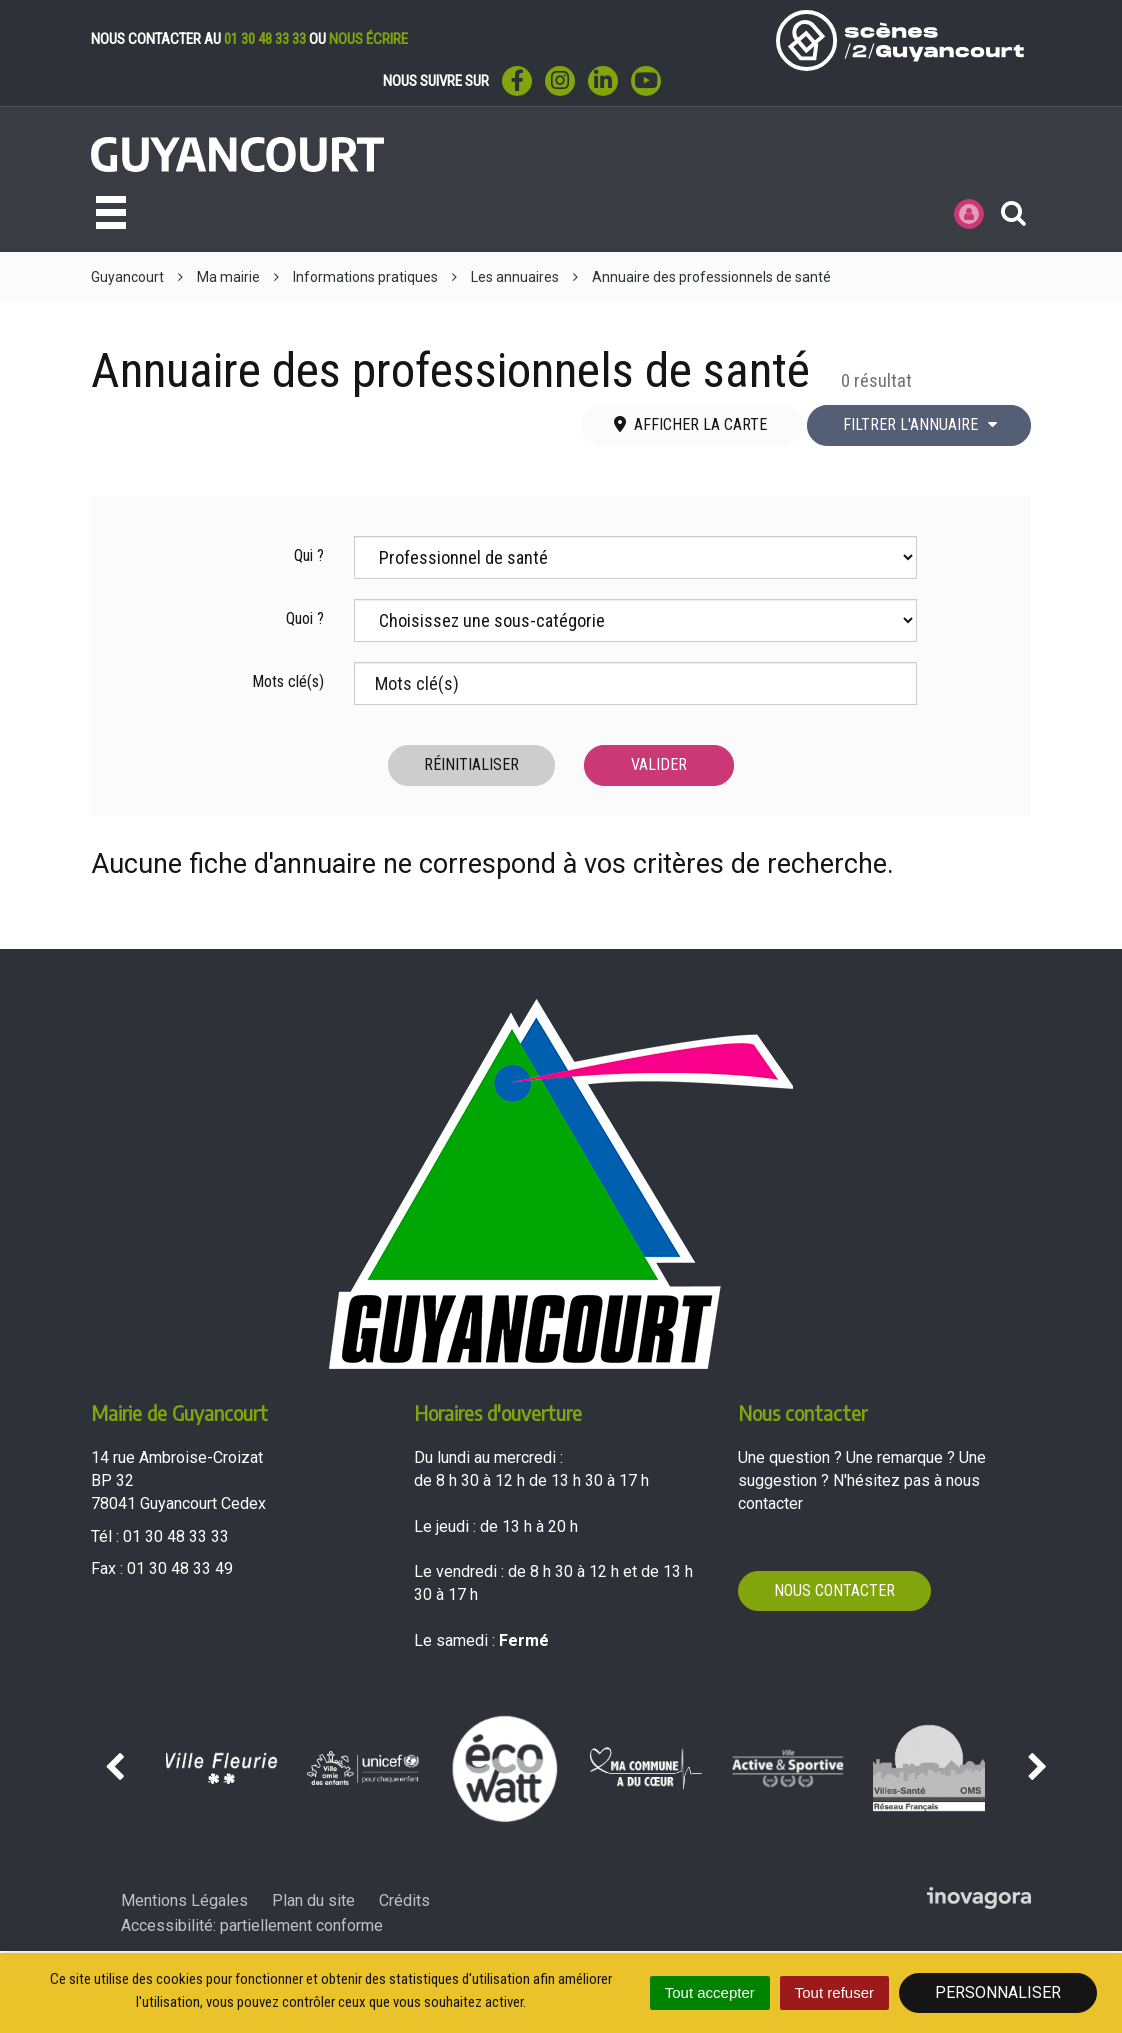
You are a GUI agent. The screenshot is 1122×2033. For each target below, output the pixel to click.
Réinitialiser (471, 764)
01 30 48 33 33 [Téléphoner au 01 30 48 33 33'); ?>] (176, 1536)
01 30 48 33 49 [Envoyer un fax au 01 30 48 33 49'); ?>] (180, 1568)
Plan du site (313, 1900)
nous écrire (368, 39)
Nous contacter (834, 1590)
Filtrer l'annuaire (920, 424)
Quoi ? (305, 618)
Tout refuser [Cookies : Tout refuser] (834, 1992)
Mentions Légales (184, 1900)
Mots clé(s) (288, 681)
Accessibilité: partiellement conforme (252, 1925)
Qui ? (309, 555)
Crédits (404, 1900)
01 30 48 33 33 (265, 39)
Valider (659, 764)
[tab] (692, 425)
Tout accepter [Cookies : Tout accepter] (710, 1992)
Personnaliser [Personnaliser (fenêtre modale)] (998, 1992)
